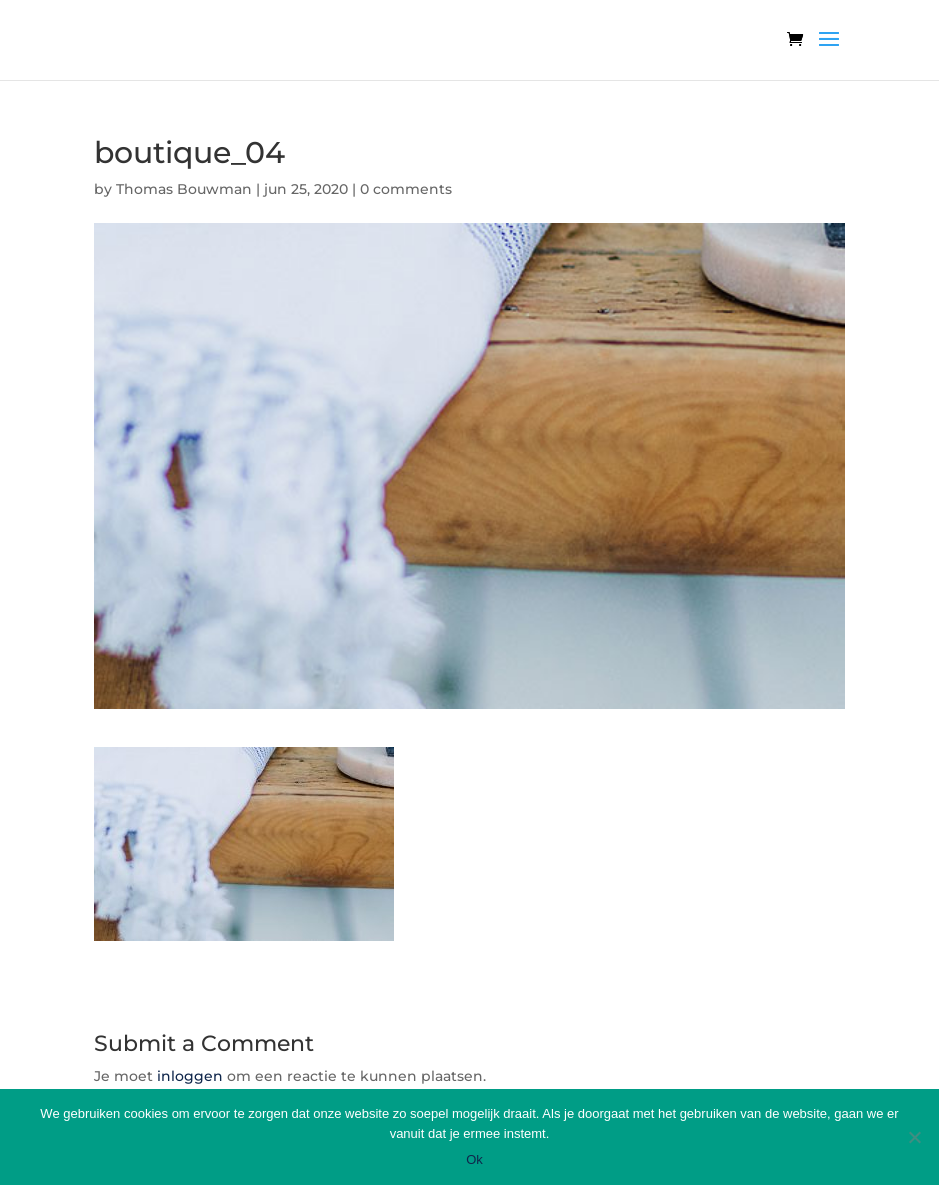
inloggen (190, 1076)
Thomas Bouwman (184, 189)
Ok (474, 1159)
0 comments (406, 189)
